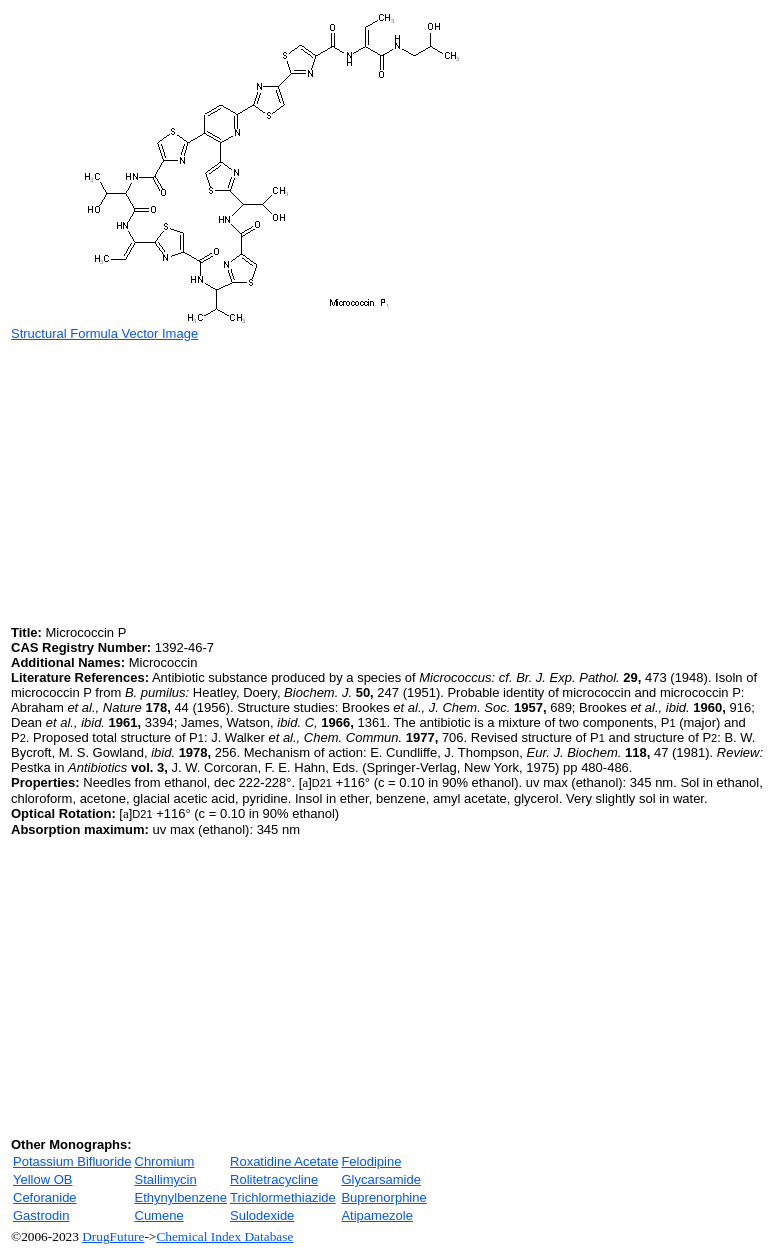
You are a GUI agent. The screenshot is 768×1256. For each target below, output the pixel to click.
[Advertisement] (179, 481)
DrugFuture (113, 1236)
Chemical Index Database (224, 1236)
